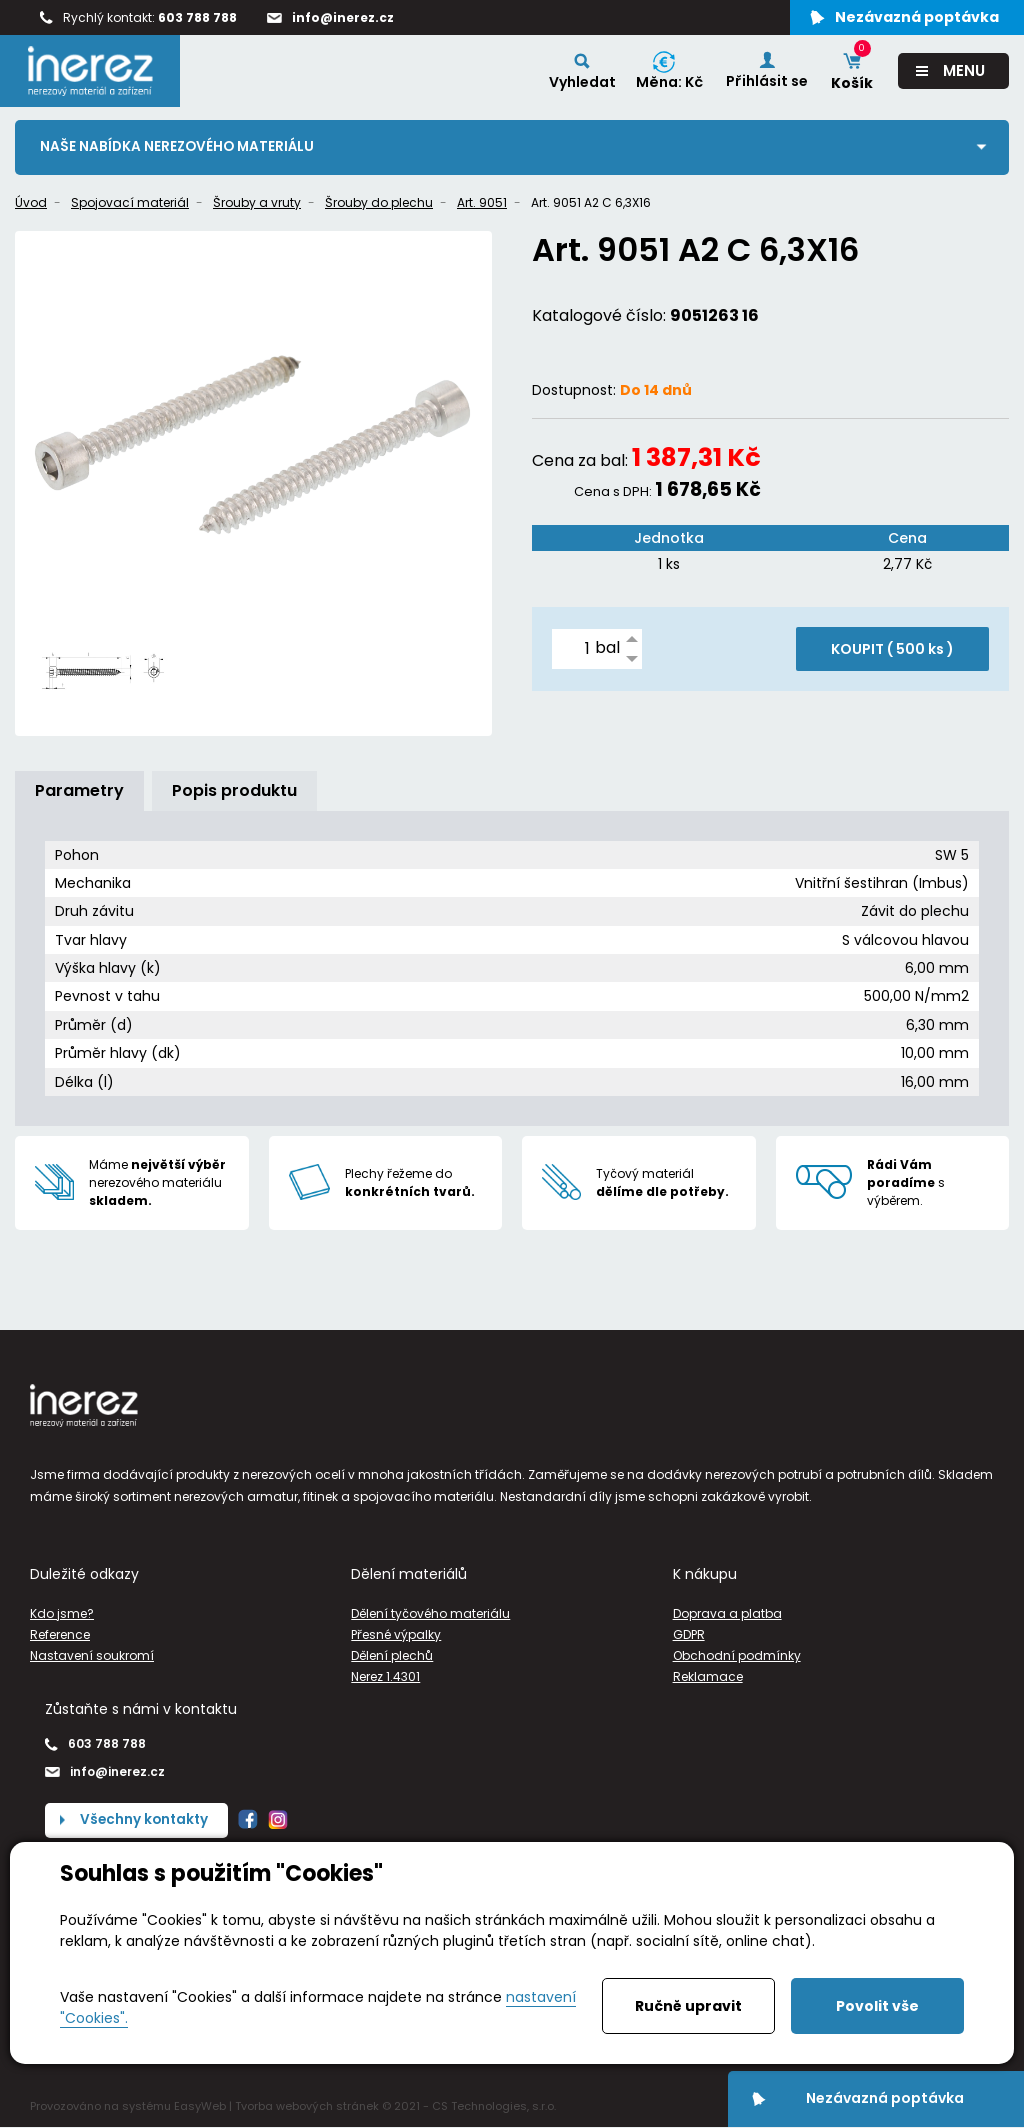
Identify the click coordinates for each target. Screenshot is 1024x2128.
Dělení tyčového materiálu (430, 1613)
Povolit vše (877, 2006)
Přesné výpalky (396, 1634)
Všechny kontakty (146, 1820)
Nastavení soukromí (92, 1655)
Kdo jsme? (62, 1613)
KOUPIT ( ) (892, 649)
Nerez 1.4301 (385, 1677)
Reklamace (708, 1677)
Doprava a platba (727, 1613)
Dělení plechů (392, 1655)
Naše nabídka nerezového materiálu (180, 147)
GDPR (689, 1634)
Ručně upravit (688, 2006)
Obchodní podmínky (737, 1655)
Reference (60, 1634)
